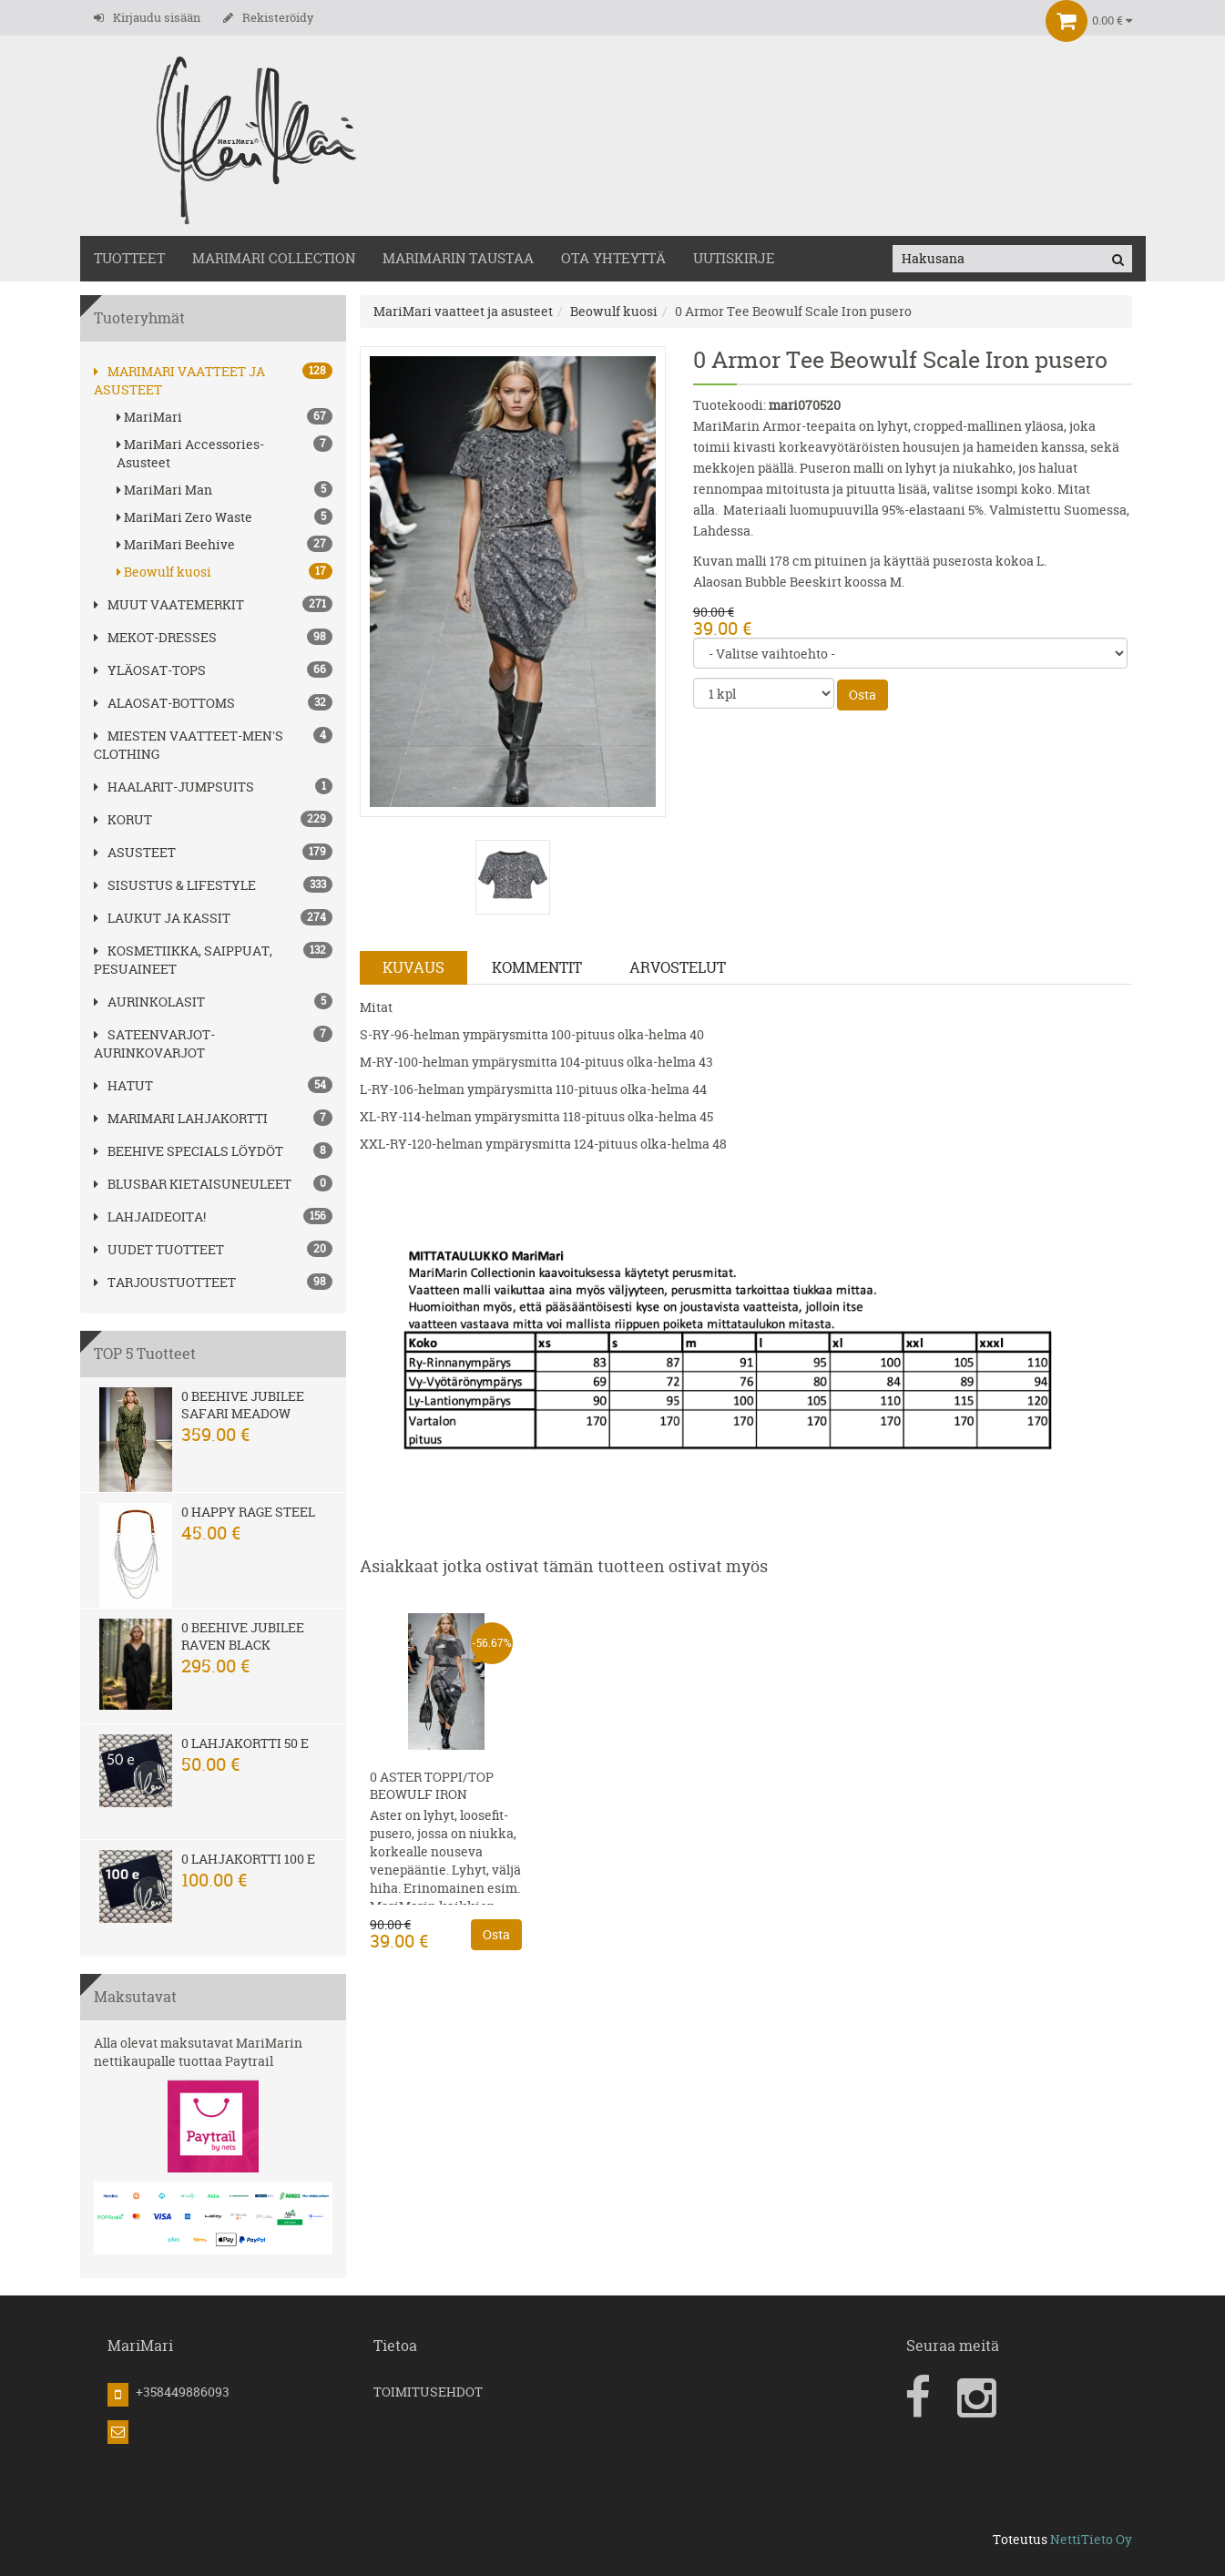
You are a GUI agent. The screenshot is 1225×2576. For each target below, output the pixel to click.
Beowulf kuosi (225, 571)
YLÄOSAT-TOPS (150, 670)
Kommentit (537, 967)
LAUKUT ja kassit (162, 917)
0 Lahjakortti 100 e (248, 1858)
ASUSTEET (135, 852)
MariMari (225, 416)
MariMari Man (225, 489)
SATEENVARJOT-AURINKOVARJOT (154, 1043)
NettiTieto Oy (1091, 2539)
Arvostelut (677, 967)
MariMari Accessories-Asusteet (225, 453)
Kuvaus (413, 967)
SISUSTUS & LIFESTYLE (175, 885)
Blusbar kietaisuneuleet (192, 1183)
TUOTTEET (129, 258)
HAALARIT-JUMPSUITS (174, 786)
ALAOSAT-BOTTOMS (164, 702)
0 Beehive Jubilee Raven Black (242, 1636)
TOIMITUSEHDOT (428, 2391)
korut (123, 819)
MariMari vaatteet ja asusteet (463, 311)
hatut (123, 1085)
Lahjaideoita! (150, 1216)
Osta (862, 694)
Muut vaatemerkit (169, 604)
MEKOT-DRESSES (155, 637)
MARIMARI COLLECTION (273, 258)
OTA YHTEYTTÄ (613, 258)
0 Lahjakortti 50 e (245, 1743)
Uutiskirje (734, 258)
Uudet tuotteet (159, 1249)
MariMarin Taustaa (458, 258)
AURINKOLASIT (149, 1001)
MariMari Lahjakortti (181, 1118)
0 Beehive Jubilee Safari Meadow (242, 1404)
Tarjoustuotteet (165, 1282)
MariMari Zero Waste (225, 517)
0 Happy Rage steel (248, 1511)
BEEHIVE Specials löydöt (188, 1151)
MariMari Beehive (225, 544)
